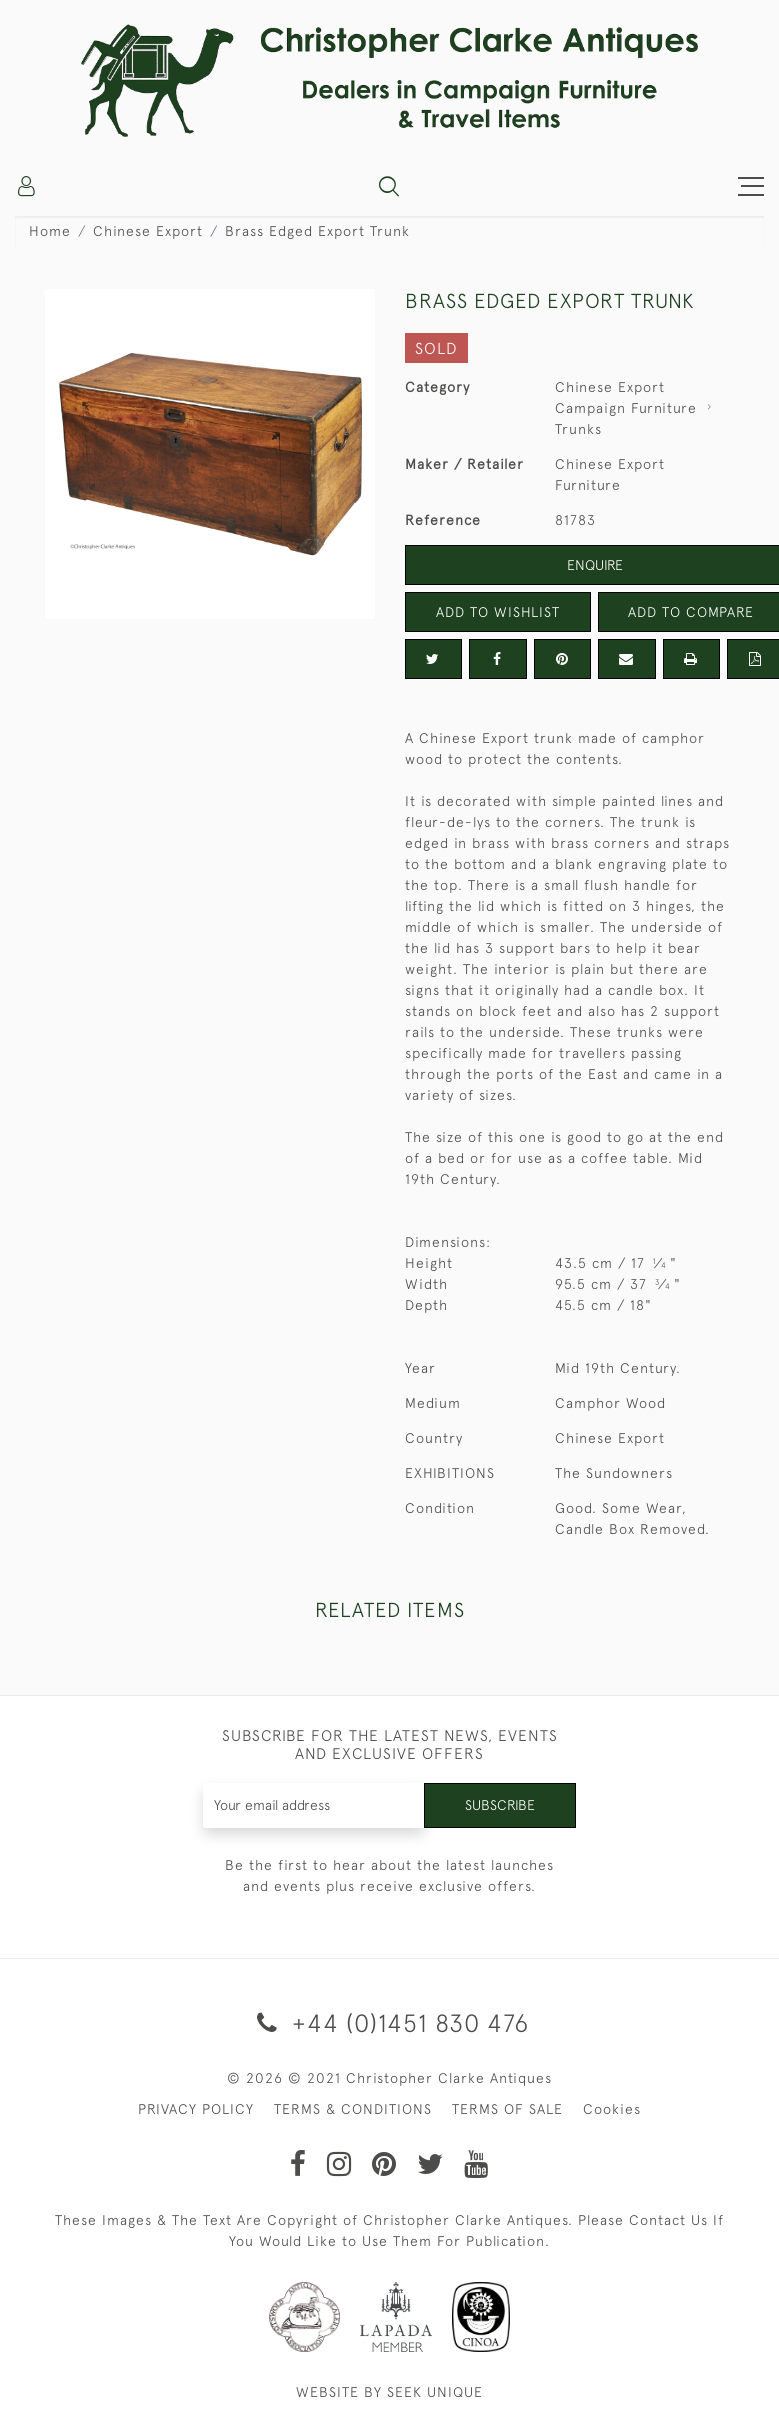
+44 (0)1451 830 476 (389, 2022)
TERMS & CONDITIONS (353, 2109)
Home (50, 231)
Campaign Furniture (626, 408)
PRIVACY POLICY (196, 2109)
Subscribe (500, 1805)
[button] (389, 186)
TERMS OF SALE (507, 2109)
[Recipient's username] (314, 1805)
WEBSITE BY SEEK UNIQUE (389, 2392)
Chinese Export (148, 231)
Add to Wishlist (498, 612)
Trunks (578, 429)
